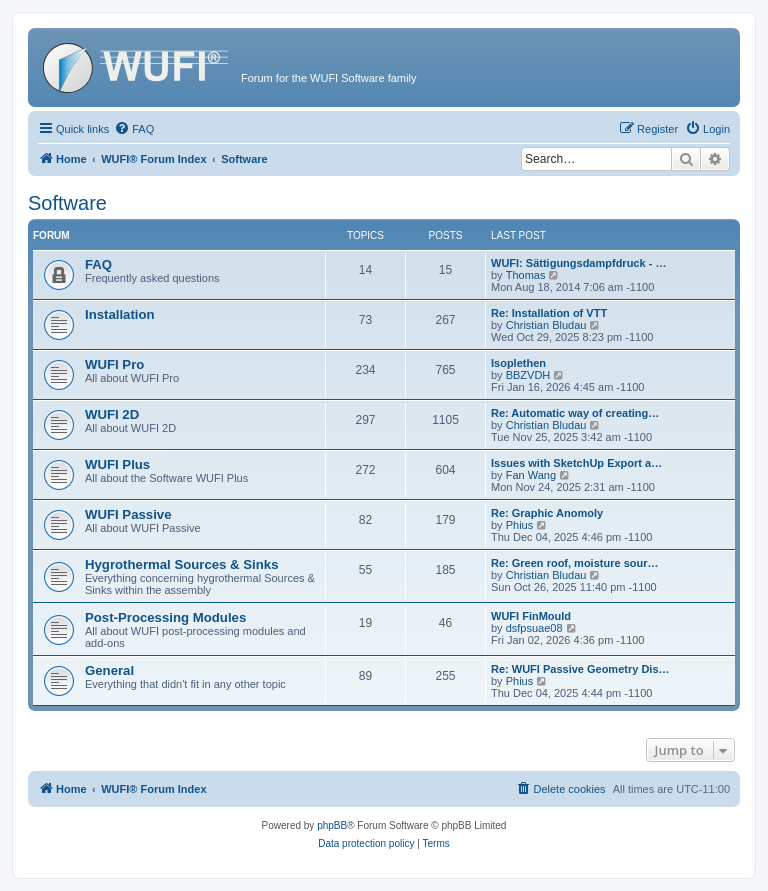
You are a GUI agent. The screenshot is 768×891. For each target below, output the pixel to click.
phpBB (332, 825)
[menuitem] (134, 129)
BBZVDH (528, 375)
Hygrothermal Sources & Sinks (181, 564)
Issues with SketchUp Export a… (576, 463)
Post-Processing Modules (165, 617)
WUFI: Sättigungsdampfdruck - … (578, 263)
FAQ (98, 264)
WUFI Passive (128, 514)
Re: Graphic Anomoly (547, 513)
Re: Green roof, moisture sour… (574, 563)
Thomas (526, 275)
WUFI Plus (117, 464)
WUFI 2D (112, 414)
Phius (520, 525)
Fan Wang (531, 475)
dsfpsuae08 (534, 628)
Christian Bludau (546, 325)
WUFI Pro (114, 364)
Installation (120, 314)
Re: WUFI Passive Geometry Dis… (580, 669)
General (109, 670)
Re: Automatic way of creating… (575, 413)
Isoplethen (518, 363)
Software (67, 203)
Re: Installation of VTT (549, 313)
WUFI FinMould (531, 616)
